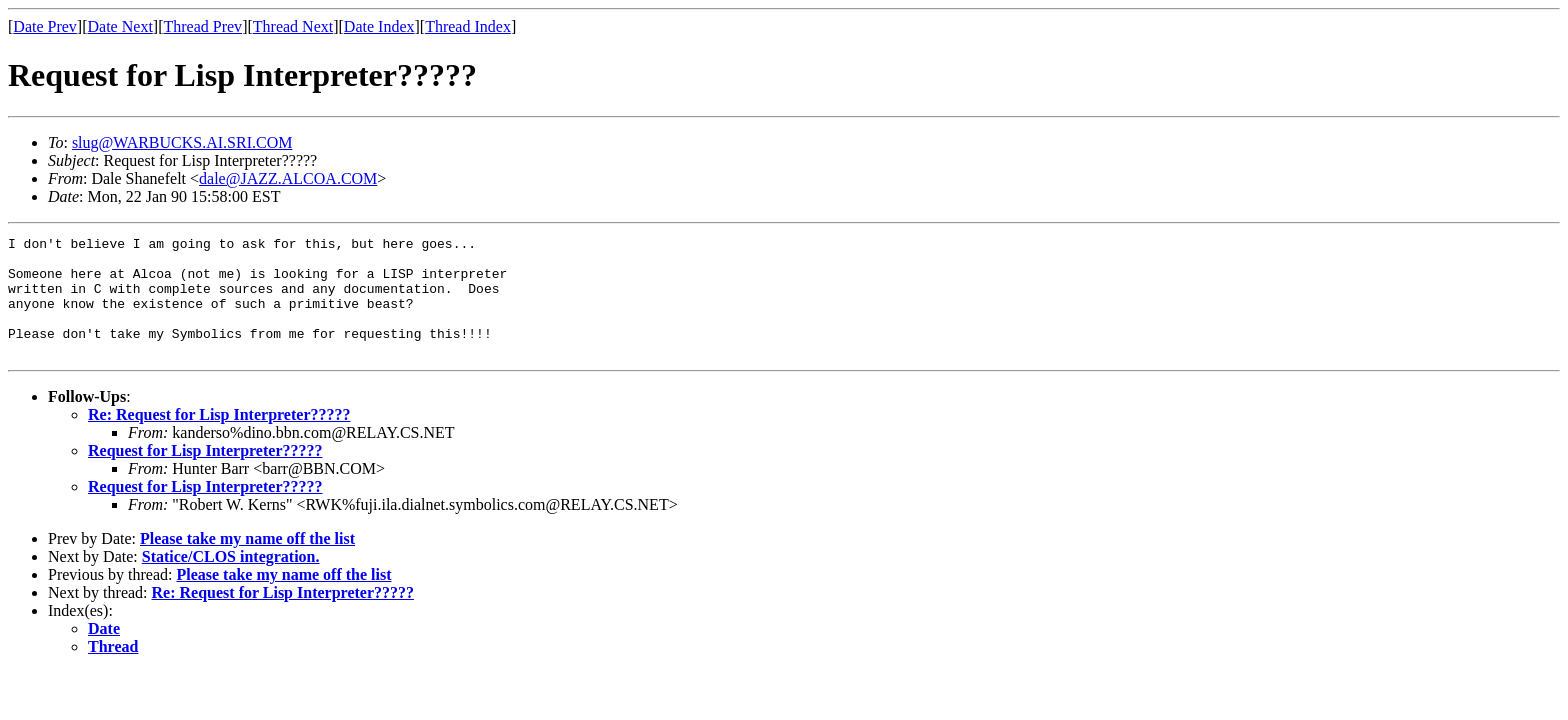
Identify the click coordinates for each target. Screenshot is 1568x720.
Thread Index (468, 26)
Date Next (120, 26)
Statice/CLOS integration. (231, 580)
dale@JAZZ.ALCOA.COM (288, 178)
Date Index (379, 26)
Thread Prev (202, 26)
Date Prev (45, 26)
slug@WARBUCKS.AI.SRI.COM (182, 142)
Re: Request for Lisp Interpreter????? (219, 438)
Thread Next (293, 26)
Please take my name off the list (247, 562)
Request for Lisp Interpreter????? (205, 474)
